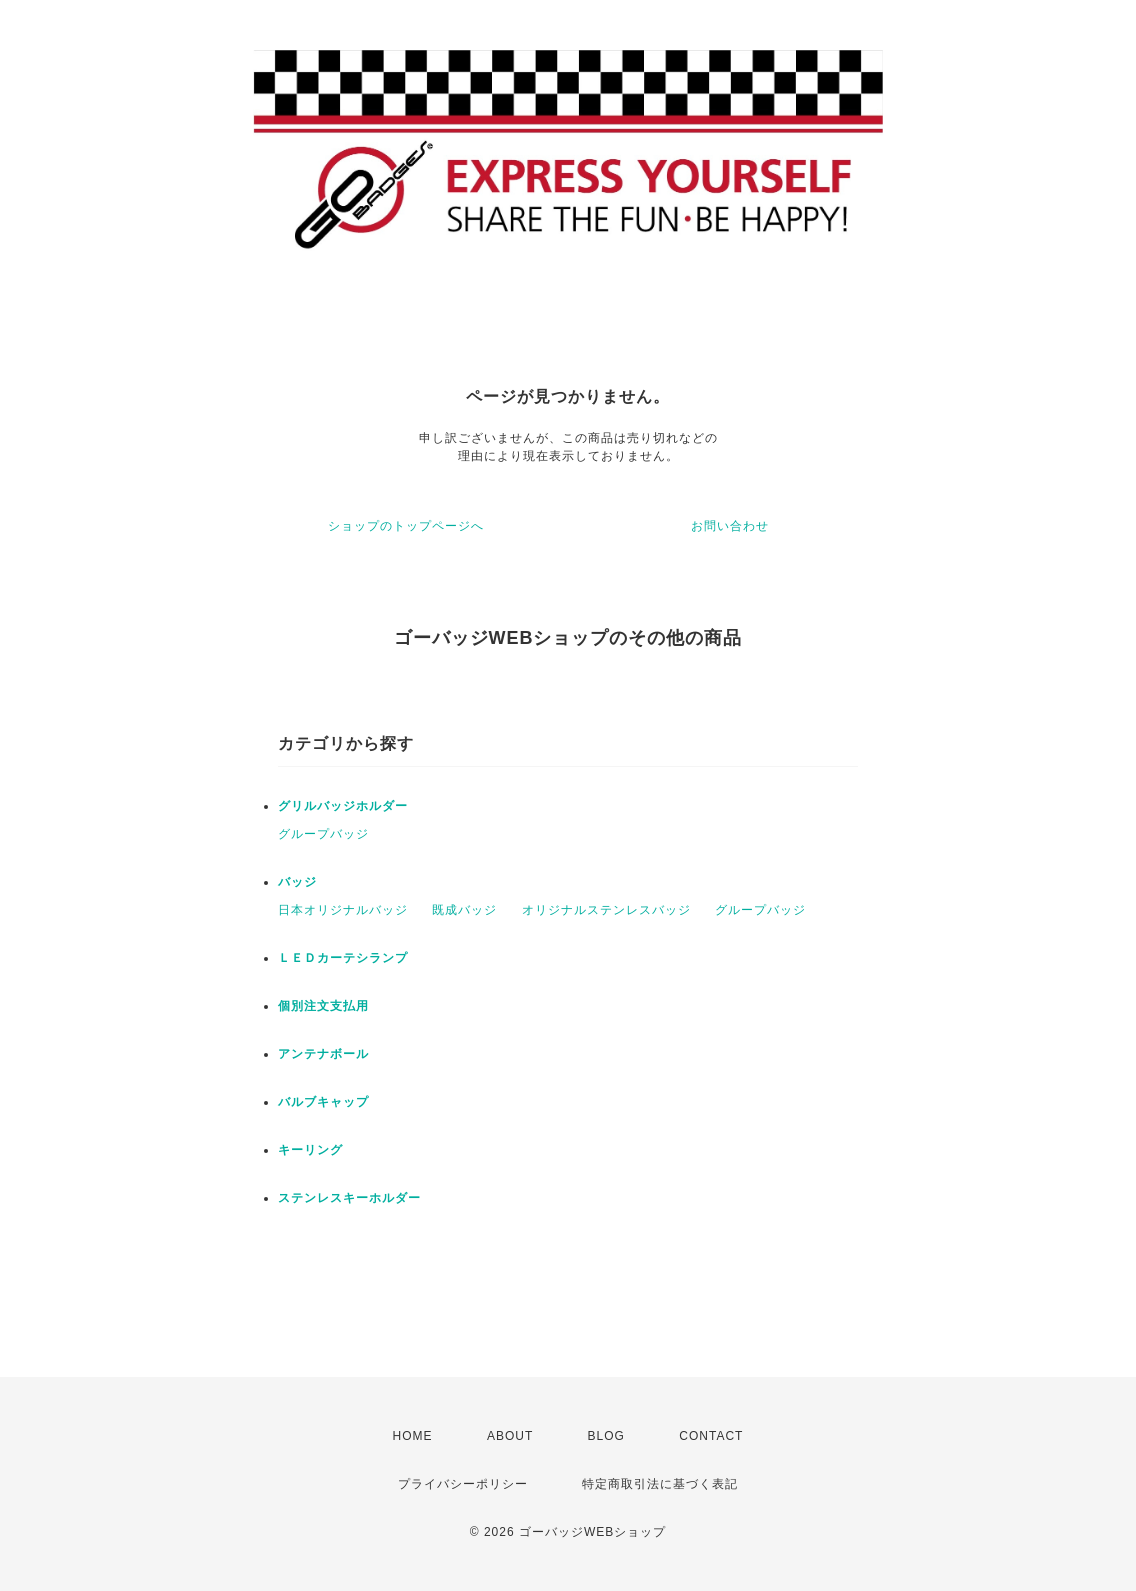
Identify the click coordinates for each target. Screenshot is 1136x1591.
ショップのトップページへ (406, 526)
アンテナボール (323, 1054)
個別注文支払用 (323, 1006)
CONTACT (711, 1436)
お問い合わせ (730, 526)
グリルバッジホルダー (343, 806)
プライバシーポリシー (463, 1484)
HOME (413, 1436)
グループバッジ (323, 834)
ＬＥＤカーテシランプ (343, 958)
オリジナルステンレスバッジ (606, 910)
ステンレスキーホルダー (349, 1198)
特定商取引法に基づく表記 (660, 1484)
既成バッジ (464, 910)
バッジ (297, 882)
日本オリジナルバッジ (343, 910)
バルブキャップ (323, 1102)
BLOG (606, 1436)
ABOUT (510, 1436)
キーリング (310, 1150)
